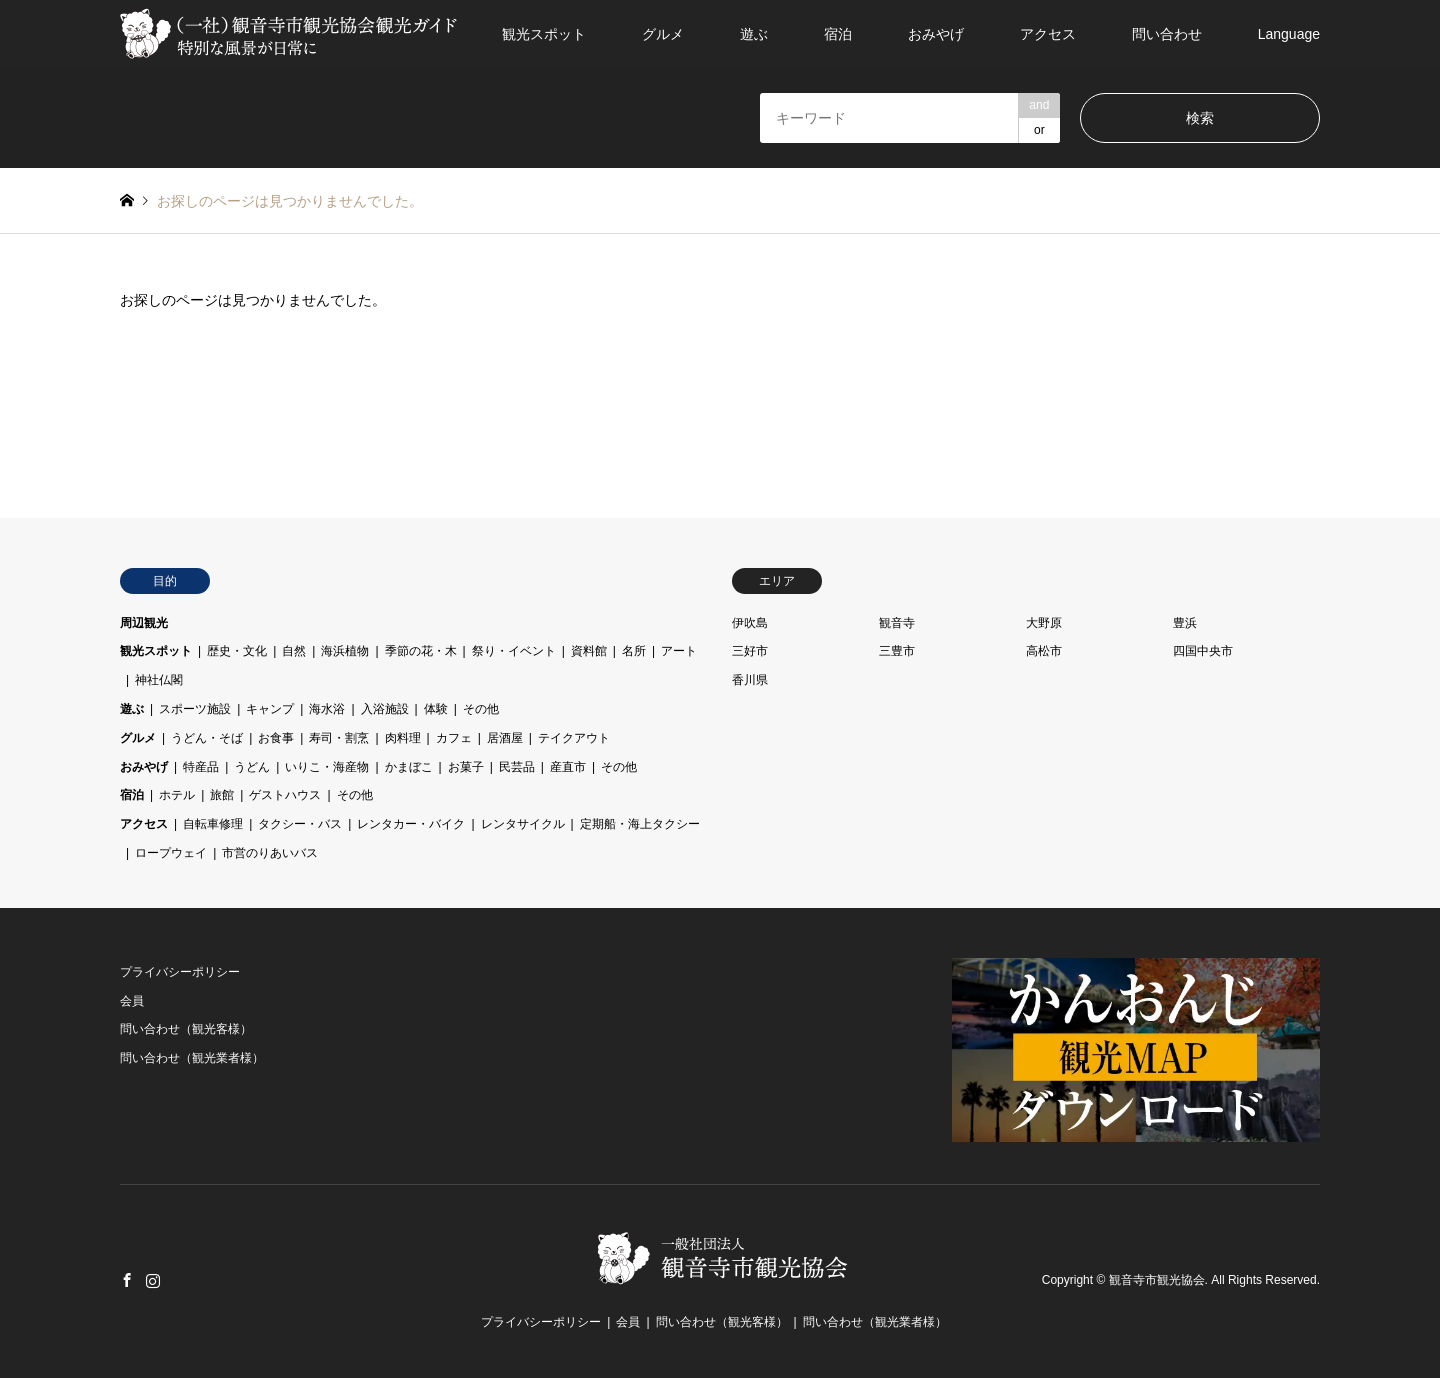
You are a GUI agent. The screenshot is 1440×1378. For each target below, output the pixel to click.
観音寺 (897, 623)
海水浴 (327, 709)
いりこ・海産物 (327, 767)
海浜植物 (345, 651)
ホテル (177, 795)
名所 (634, 651)
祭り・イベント (514, 651)
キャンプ (270, 709)
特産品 (201, 767)
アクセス (1048, 34)
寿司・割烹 (339, 738)
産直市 (568, 767)
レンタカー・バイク (411, 824)
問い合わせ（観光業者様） (192, 1058)
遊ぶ (754, 34)
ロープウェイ (171, 853)
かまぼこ (409, 767)
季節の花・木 (421, 651)
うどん (252, 767)
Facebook (127, 1280)
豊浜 (1185, 623)
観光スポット (544, 34)
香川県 (750, 680)
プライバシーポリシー (180, 972)
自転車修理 (213, 824)
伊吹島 (750, 623)
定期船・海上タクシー (640, 824)
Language (1289, 34)
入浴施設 (385, 709)
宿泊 (838, 34)
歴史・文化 (237, 651)
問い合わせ (1167, 34)
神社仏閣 (159, 680)
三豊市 (897, 651)
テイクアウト (574, 738)
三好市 (750, 651)
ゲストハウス (285, 795)
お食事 (276, 738)
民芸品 (517, 767)
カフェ (454, 738)
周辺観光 (144, 623)
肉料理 (403, 738)
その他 (481, 709)
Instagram (153, 1280)
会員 (132, 1001)
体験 (436, 709)
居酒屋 (505, 738)
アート (679, 651)
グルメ (663, 34)
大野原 (1044, 623)
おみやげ (936, 34)
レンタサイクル (523, 824)
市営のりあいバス (270, 853)
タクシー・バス (300, 824)
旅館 (222, 795)
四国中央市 (1203, 651)
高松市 (1044, 651)
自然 (294, 651)
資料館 (589, 651)
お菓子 (466, 767)
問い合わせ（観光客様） (186, 1029)
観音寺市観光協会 (1157, 1281)
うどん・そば (207, 738)
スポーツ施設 (195, 709)
